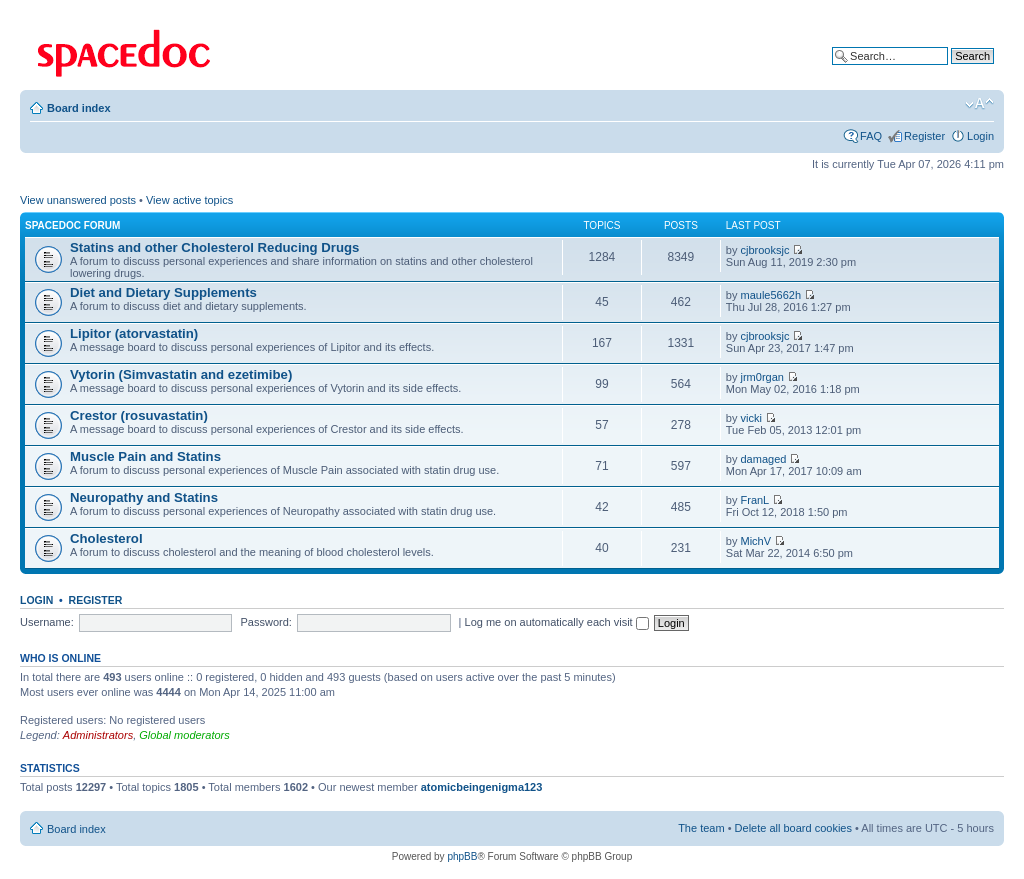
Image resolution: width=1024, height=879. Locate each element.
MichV (756, 541)
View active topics (189, 200)
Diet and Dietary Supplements (163, 292)
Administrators (98, 735)
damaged (764, 459)
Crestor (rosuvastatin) (139, 415)
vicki (751, 418)
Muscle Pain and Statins (145, 456)
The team (701, 828)
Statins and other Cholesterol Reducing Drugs (214, 247)
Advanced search (951, 71)
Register (924, 136)
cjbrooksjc (765, 250)
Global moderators (184, 735)
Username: (47, 622)
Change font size (979, 104)
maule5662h (771, 295)
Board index (79, 108)
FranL (755, 500)
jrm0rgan (762, 377)
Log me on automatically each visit (557, 622)
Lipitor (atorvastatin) (134, 333)
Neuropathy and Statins (144, 497)
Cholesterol (106, 538)
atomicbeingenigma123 (482, 787)
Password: (266, 622)
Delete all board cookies (793, 828)
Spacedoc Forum (72, 225)
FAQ (871, 136)
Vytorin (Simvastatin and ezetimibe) (181, 374)
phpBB (462, 856)
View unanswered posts (78, 200)
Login (980, 136)
